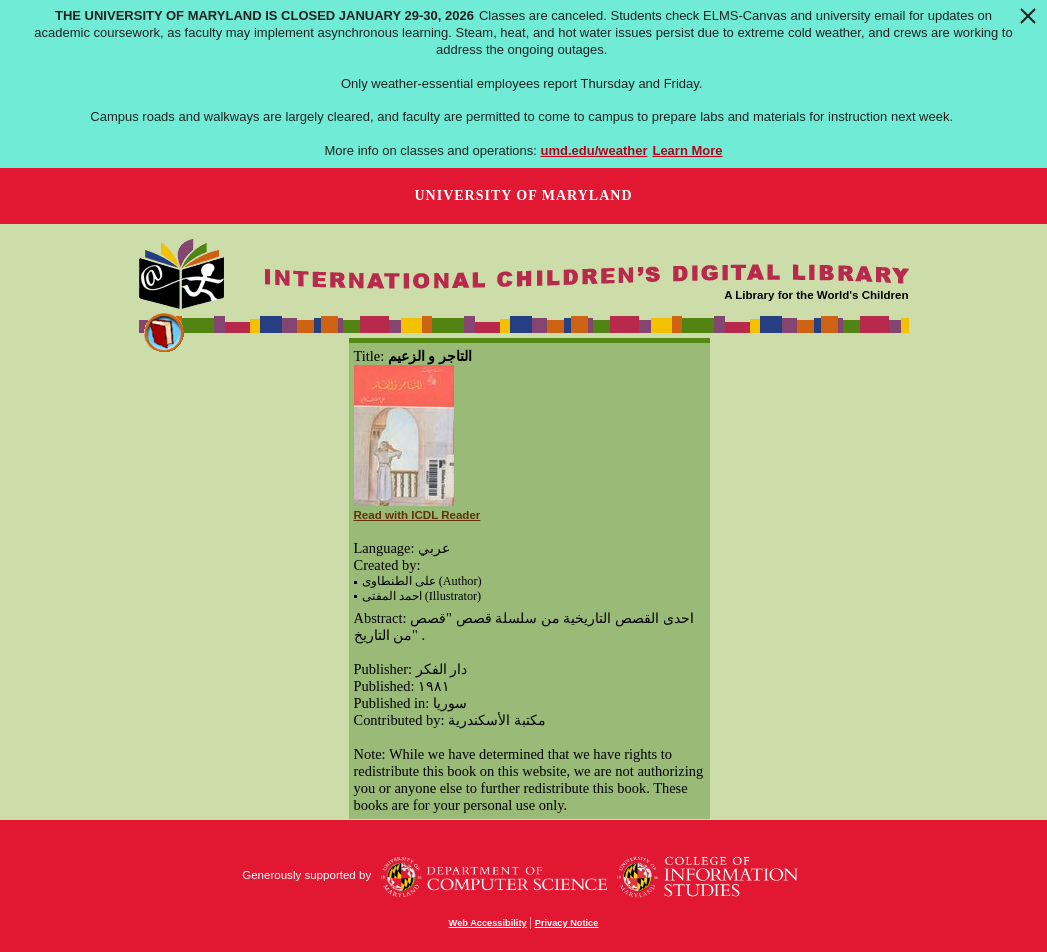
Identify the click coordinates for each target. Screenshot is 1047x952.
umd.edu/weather (594, 150)
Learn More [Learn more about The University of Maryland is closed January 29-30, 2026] (687, 150)
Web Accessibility (488, 923)
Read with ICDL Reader (417, 515)
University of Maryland (523, 195)
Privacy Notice (567, 923)
